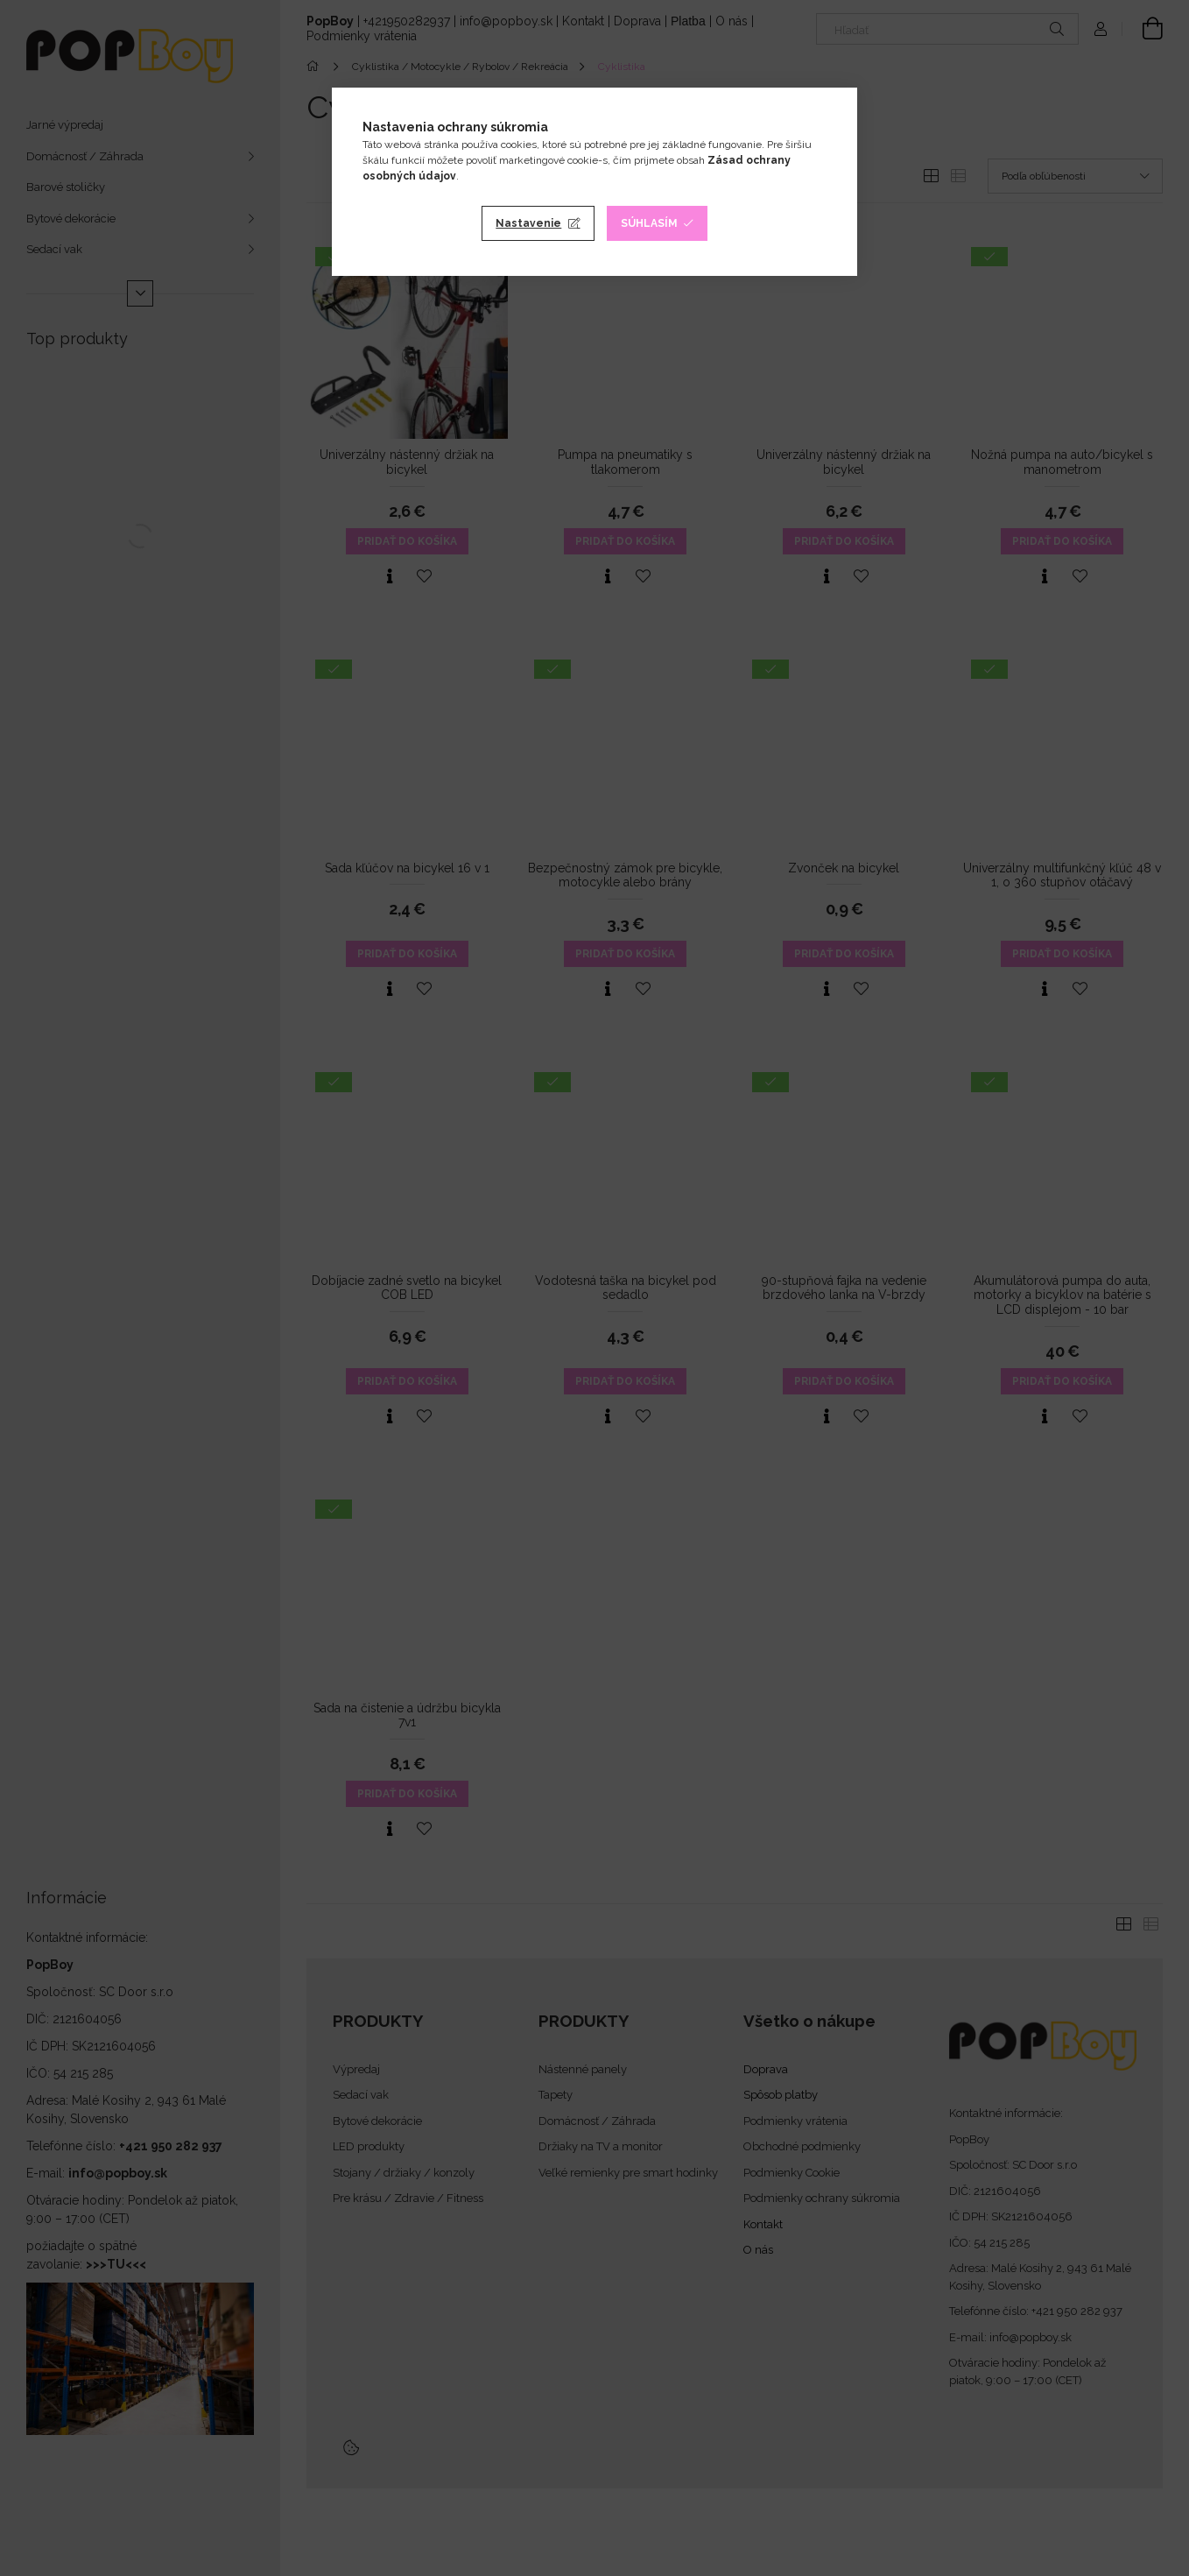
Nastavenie (528, 223)
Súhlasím (649, 223)
